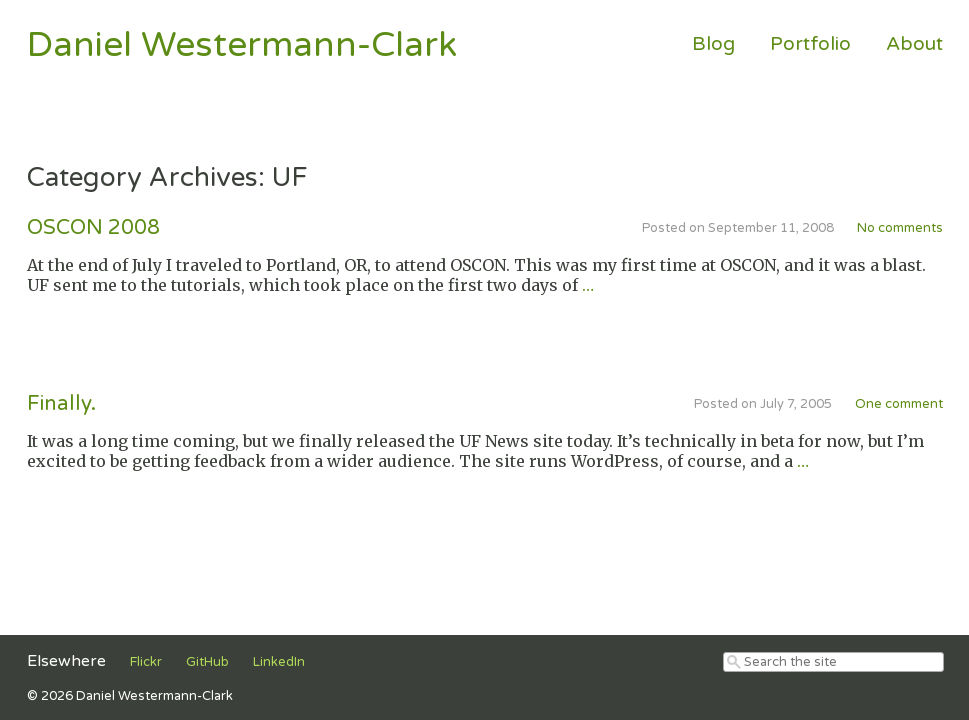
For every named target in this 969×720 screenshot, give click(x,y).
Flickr (146, 662)
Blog (713, 43)
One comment (899, 404)
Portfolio (810, 43)
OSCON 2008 (93, 227)
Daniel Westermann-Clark (242, 45)
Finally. (61, 403)
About (914, 43)
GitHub (207, 662)
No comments (900, 228)
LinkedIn (279, 662)
